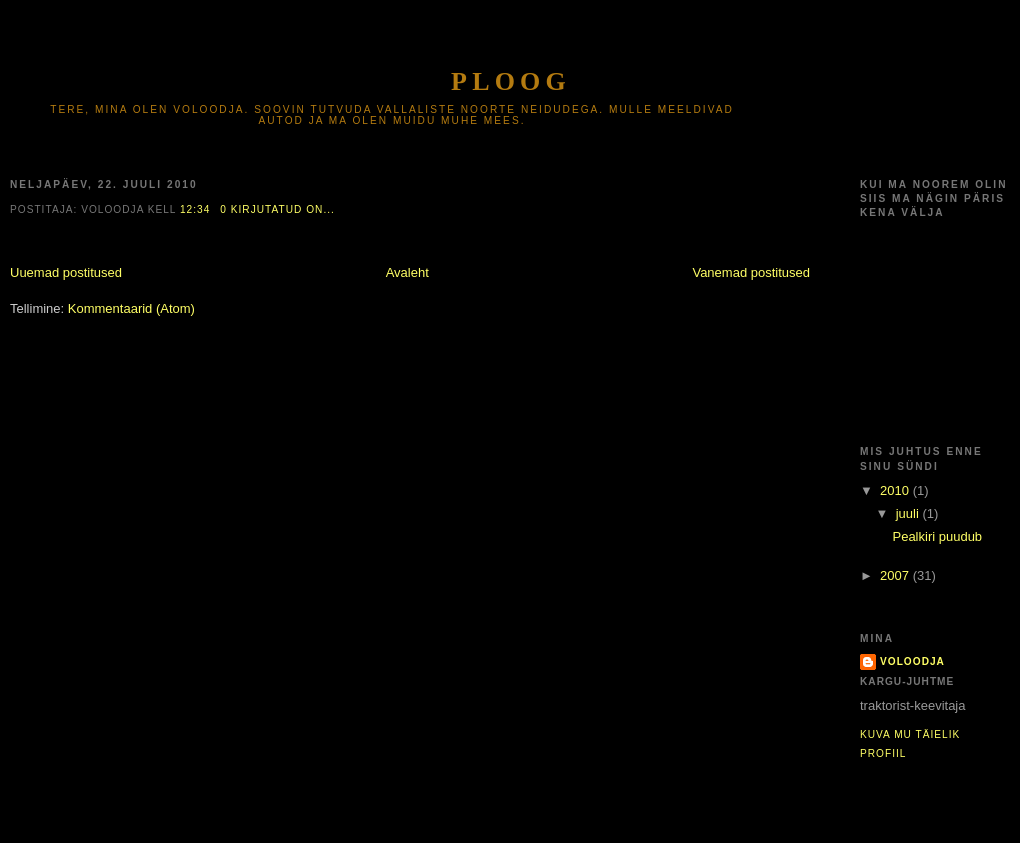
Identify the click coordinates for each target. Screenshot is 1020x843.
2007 (896, 575)
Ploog (511, 81)
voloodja (912, 661)
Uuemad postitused (66, 272)
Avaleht (407, 272)
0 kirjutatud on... (277, 209)
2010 (896, 490)
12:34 (195, 209)
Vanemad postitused (751, 272)
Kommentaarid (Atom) (131, 308)
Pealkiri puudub (937, 536)
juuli (909, 513)
